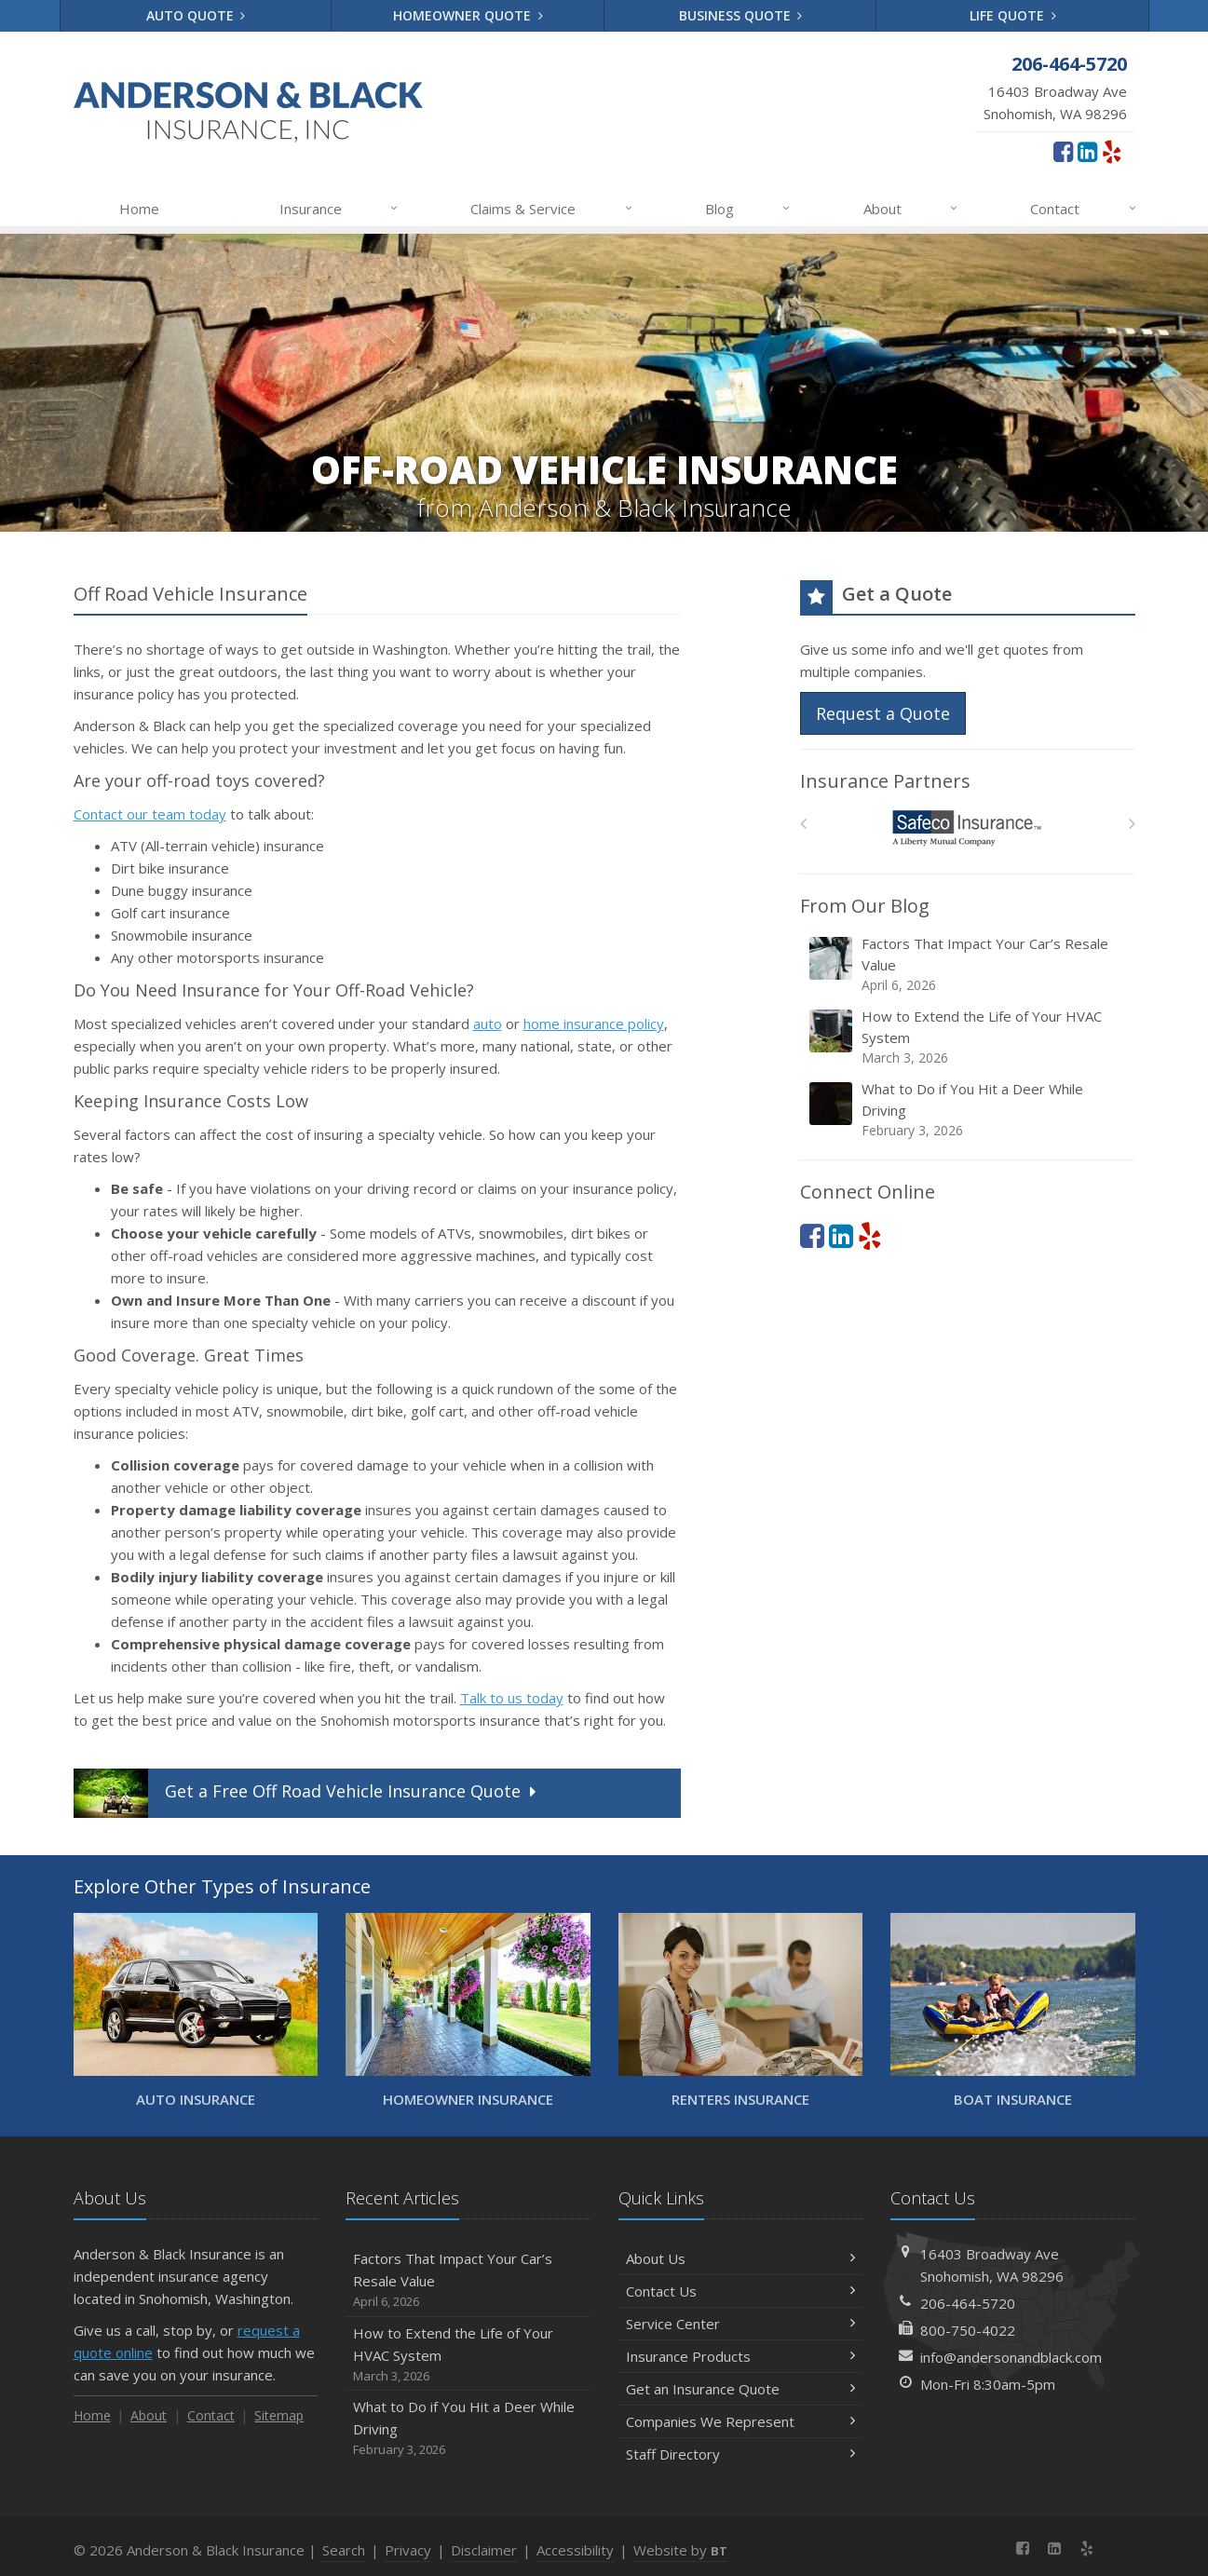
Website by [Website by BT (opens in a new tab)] (680, 2550)
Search (343, 2550)
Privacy (408, 2550)
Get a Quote (307, 1793)
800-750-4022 (967, 2330)
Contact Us (741, 2291)
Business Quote (741, 15)
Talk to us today (511, 1697)
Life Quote (1013, 15)
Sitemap (279, 2415)
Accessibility (575, 2550)
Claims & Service (551, 208)
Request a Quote (883, 713)
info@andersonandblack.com (1011, 2357)
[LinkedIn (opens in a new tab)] (1087, 151)
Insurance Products (741, 2356)
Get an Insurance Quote (741, 2388)
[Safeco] (967, 828)
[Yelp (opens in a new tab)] (1111, 151)
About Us (741, 2258)
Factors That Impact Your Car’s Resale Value (969, 964)
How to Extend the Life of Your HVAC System (969, 1037)
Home (139, 208)
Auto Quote (196, 15)
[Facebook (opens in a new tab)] (1063, 151)
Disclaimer (484, 2550)
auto (487, 1023)
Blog (748, 208)
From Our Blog (865, 905)
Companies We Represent (741, 2421)
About (911, 208)
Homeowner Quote (468, 15)
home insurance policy (593, 1023)
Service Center (741, 2323)
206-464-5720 (967, 2303)
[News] (1119, 2548)
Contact (1083, 208)
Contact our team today (150, 814)
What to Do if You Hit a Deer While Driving (969, 1109)
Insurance (339, 208)
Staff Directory (741, 2454)
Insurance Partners (885, 780)
